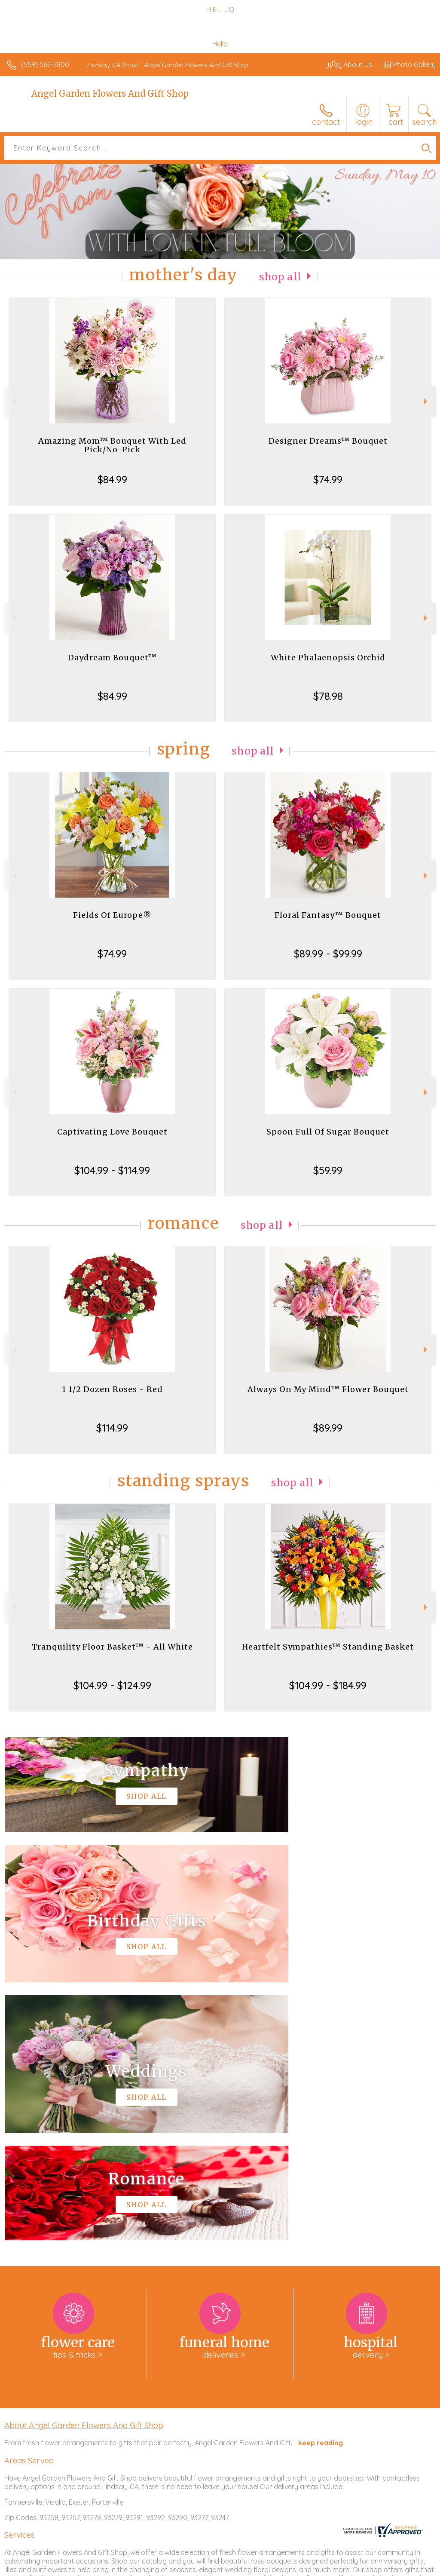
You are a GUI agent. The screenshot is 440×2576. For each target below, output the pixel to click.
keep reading (320, 2184)
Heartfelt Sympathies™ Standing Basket (328, 1647)
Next (426, 401)
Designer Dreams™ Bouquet (328, 441)
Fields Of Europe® (112, 915)
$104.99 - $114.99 (112, 1170)
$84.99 (112, 479)
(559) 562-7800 (45, 64)
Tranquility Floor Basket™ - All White (112, 1647)
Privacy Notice (289, 2567)
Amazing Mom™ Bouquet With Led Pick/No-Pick (112, 445)
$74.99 (327, 479)
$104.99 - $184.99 (328, 1685)
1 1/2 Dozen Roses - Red (112, 1389)
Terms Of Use (239, 2567)
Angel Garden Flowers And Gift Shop (110, 93)
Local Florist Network (351, 2567)
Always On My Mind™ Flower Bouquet (328, 1389)
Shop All (280, 276)
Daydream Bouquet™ (112, 657)
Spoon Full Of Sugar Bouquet (327, 1132)
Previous (13, 401)
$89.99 (327, 1427)
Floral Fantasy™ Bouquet (328, 915)
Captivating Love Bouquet (112, 1132)
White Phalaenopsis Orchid (328, 657)
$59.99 (327, 1170)
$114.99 (112, 1427)
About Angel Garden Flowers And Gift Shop (83, 2167)
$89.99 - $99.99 (328, 953)
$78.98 (328, 696)
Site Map (404, 2567)
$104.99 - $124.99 (112, 1685)
